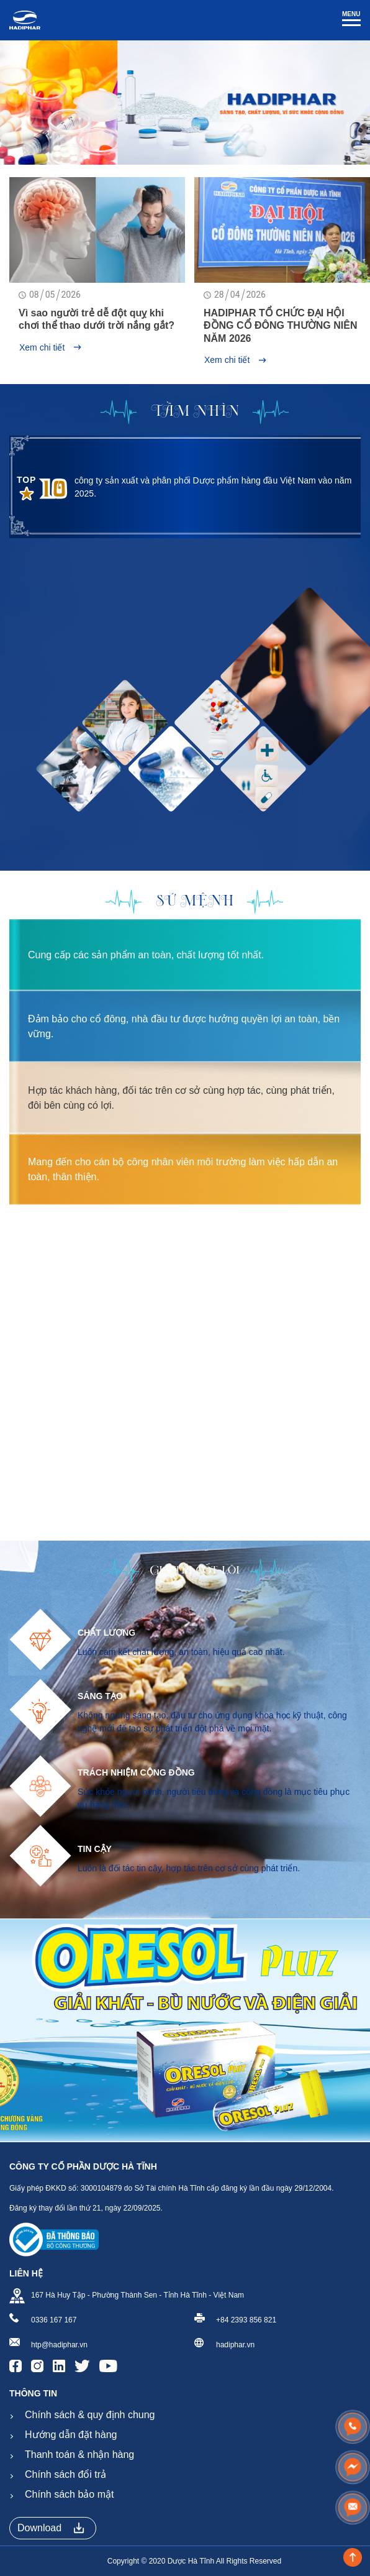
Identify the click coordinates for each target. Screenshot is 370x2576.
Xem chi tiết (50, 347)
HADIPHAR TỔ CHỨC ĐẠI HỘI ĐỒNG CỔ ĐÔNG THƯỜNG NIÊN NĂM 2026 (280, 326)
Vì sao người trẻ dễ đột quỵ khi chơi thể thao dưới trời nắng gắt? (96, 319)
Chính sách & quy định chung (90, 2414)
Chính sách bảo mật (69, 2494)
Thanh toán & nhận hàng (79, 2454)
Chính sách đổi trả (65, 2474)
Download (50, 2528)
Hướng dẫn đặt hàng (71, 2434)
